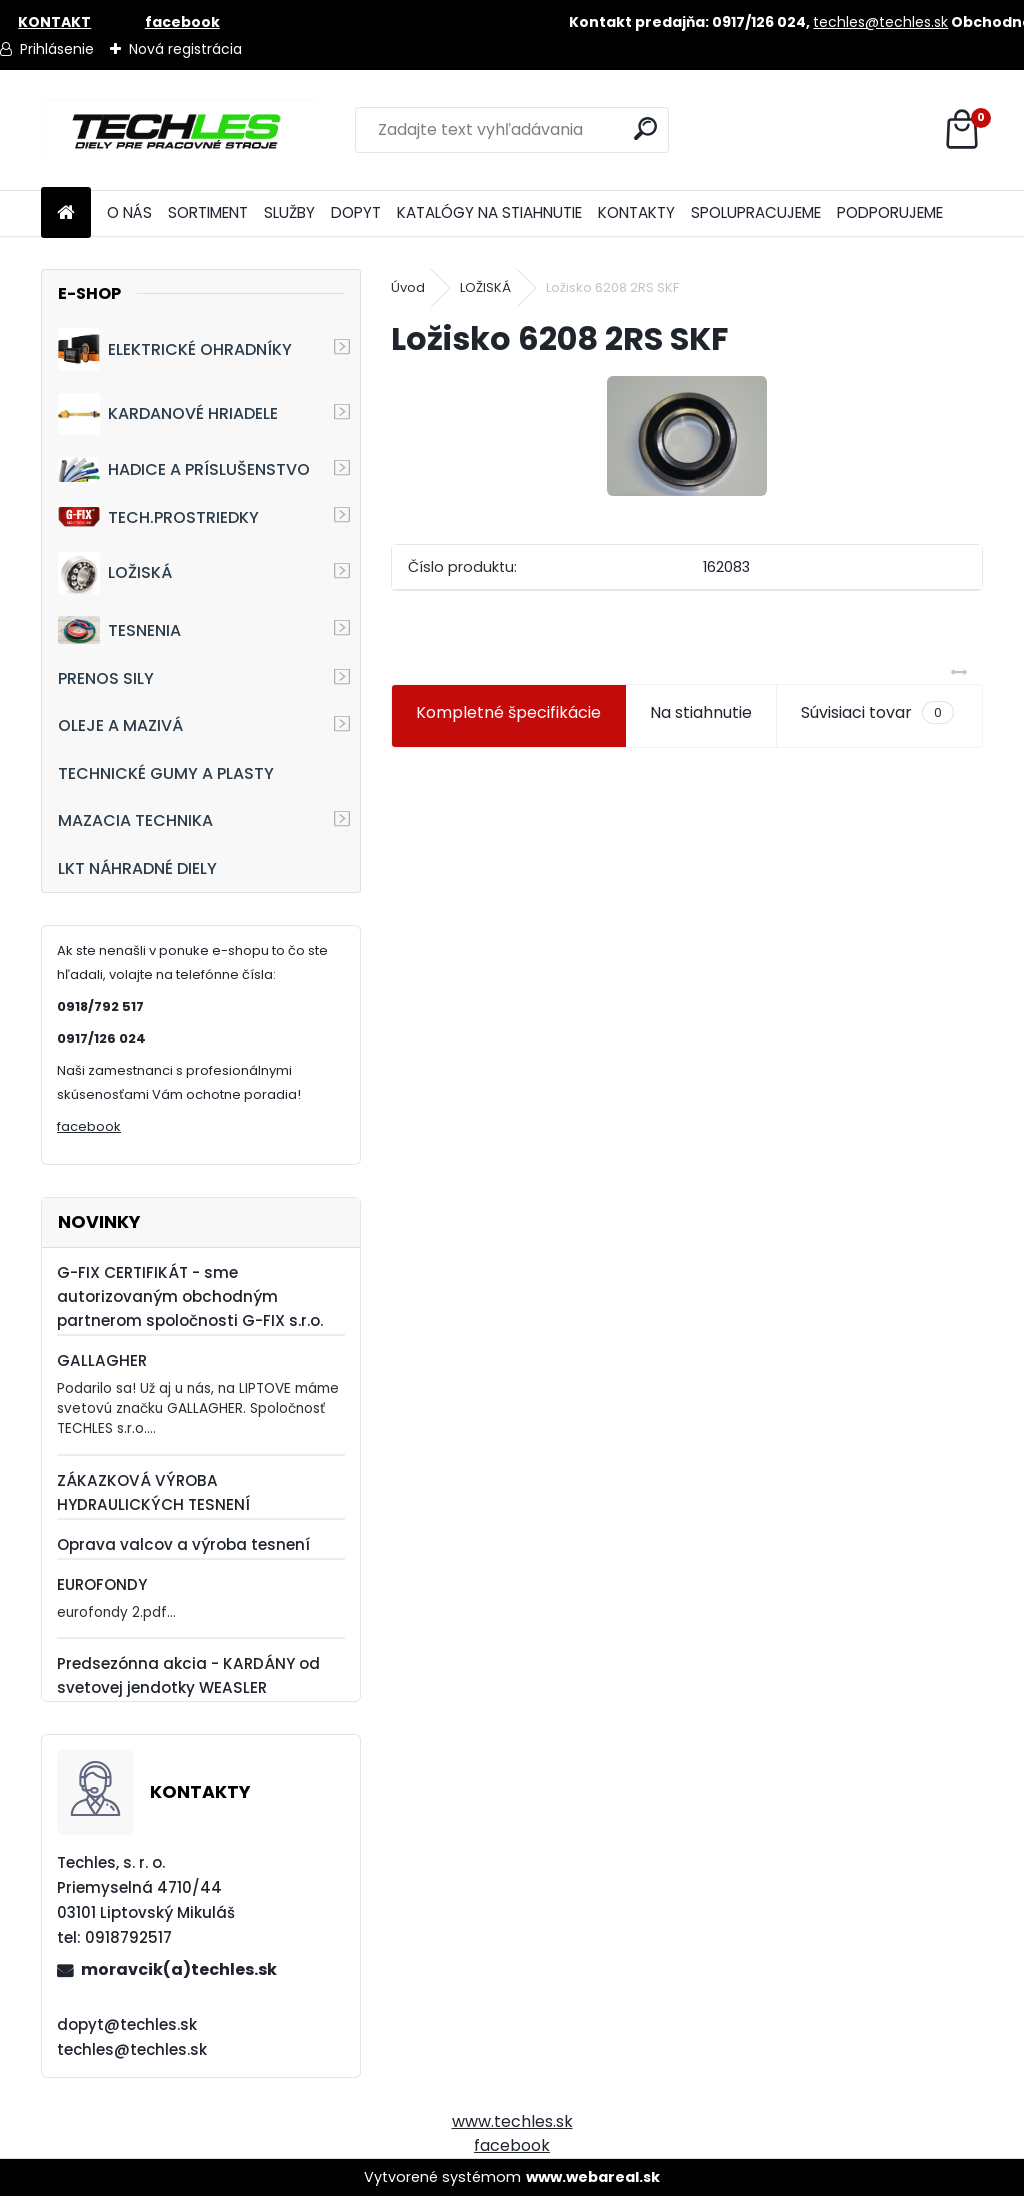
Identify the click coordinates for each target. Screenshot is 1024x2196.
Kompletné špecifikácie (508, 712)
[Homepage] (66, 213)
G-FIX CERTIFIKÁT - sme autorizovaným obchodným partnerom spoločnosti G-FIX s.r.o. (190, 1296)
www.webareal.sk (593, 2177)
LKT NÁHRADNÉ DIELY (137, 868)
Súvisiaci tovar (877, 713)
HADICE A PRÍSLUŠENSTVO (184, 469)
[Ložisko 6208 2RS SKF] (687, 436)
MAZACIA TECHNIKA (135, 820)
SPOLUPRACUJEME (756, 212)
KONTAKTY (636, 212)
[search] (645, 128)
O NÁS (129, 212)
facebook (89, 1126)
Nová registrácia (185, 49)
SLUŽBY (289, 212)
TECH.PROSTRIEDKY (158, 517)
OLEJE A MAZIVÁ (120, 725)
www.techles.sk (512, 2121)
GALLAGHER (102, 1360)
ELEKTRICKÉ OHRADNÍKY (175, 349)
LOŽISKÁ (115, 573)
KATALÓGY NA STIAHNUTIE (489, 212)
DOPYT (356, 212)
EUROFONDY (102, 1584)
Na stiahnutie (701, 712)
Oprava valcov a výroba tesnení (183, 1544)
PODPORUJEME (890, 212)
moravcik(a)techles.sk (179, 1969)
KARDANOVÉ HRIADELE (168, 414)
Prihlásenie (57, 49)
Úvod (408, 287)
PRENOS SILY (106, 678)
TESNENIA (119, 629)
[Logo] (178, 130)
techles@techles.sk (880, 22)
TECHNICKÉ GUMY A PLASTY (166, 773)
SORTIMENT (208, 212)
